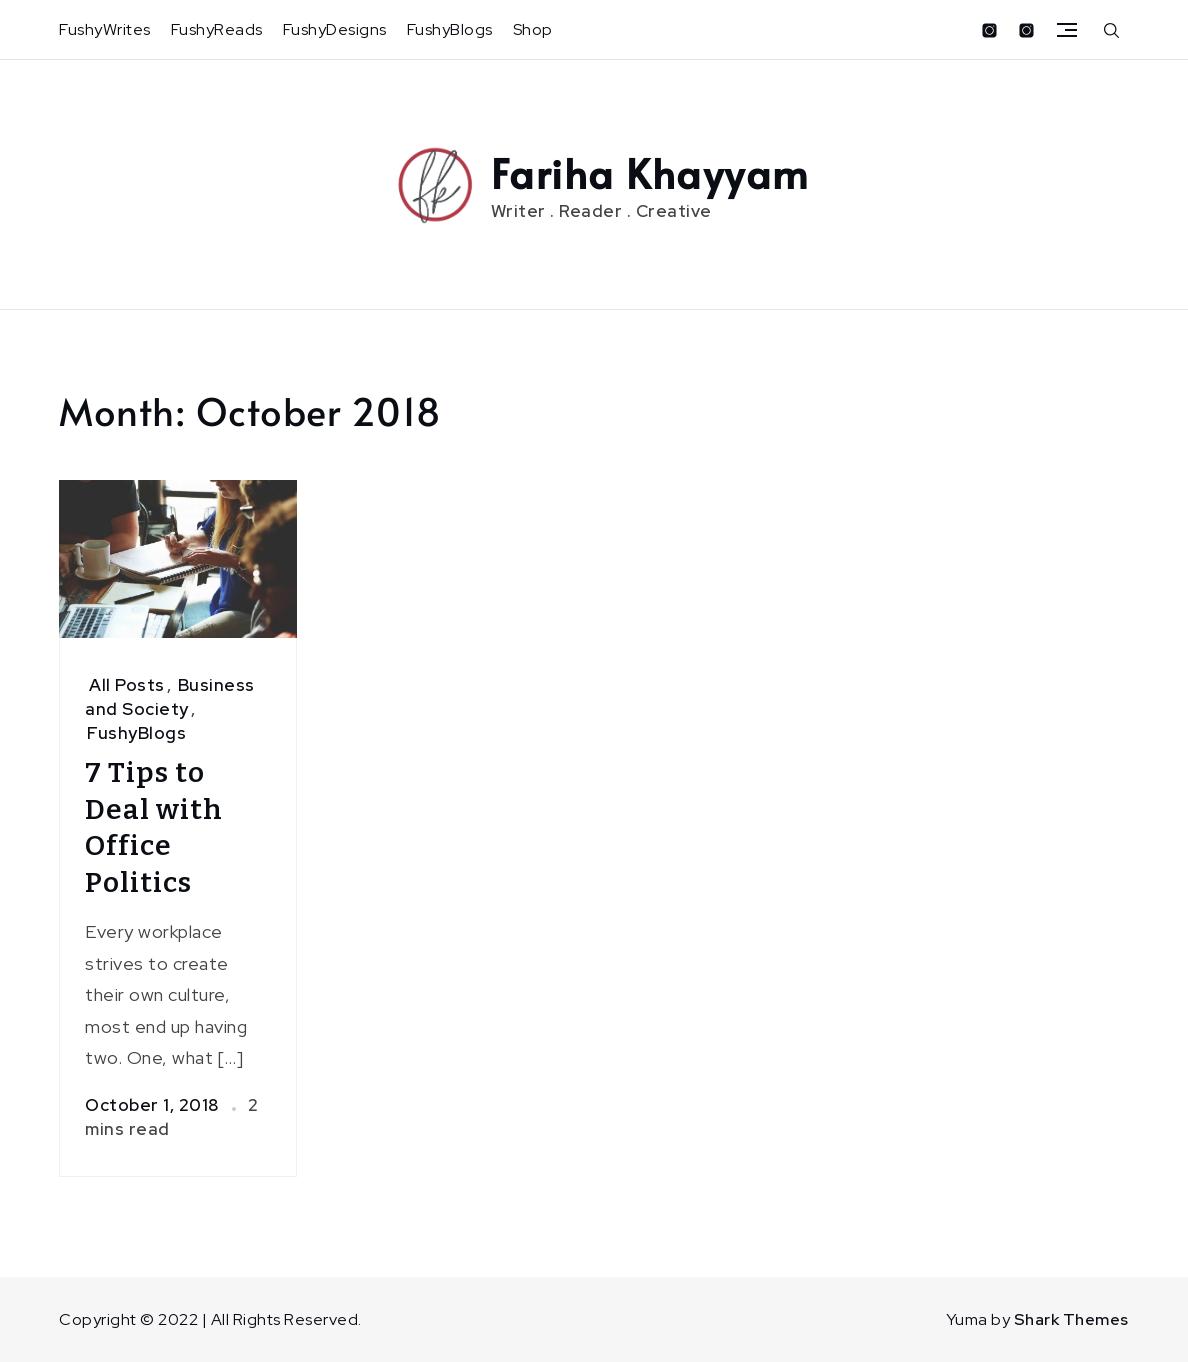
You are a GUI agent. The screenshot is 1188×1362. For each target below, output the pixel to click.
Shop (533, 29)
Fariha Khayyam (650, 172)
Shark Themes (1071, 1319)
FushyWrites (105, 29)
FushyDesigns (335, 29)
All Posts (127, 685)
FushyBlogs (450, 29)
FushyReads (217, 29)
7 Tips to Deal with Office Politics (154, 827)
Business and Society (170, 697)
